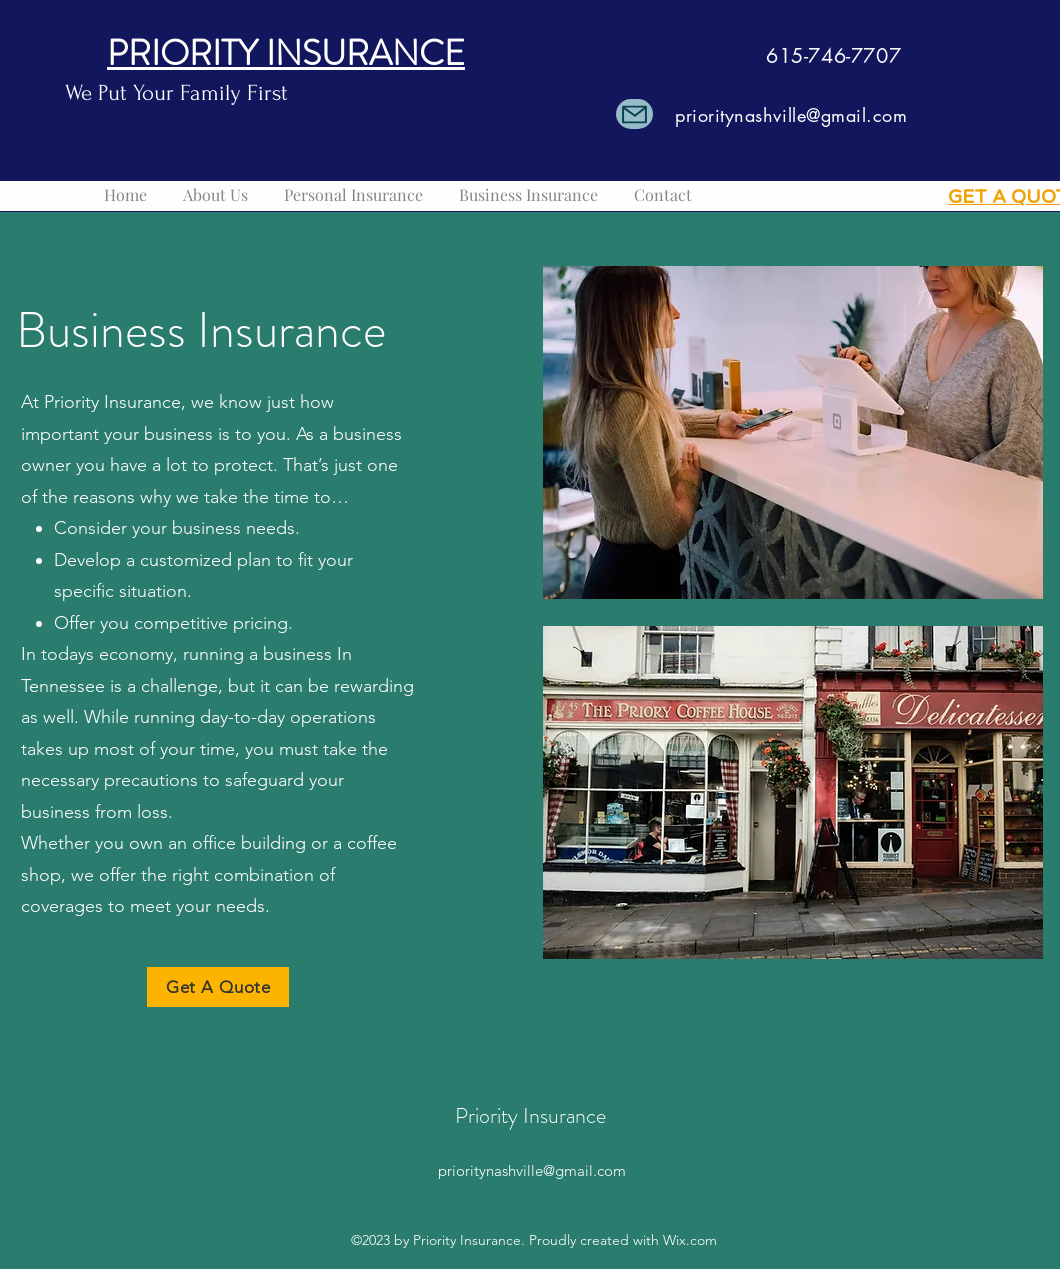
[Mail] (634, 114)
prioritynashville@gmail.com (791, 115)
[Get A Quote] (218, 987)
